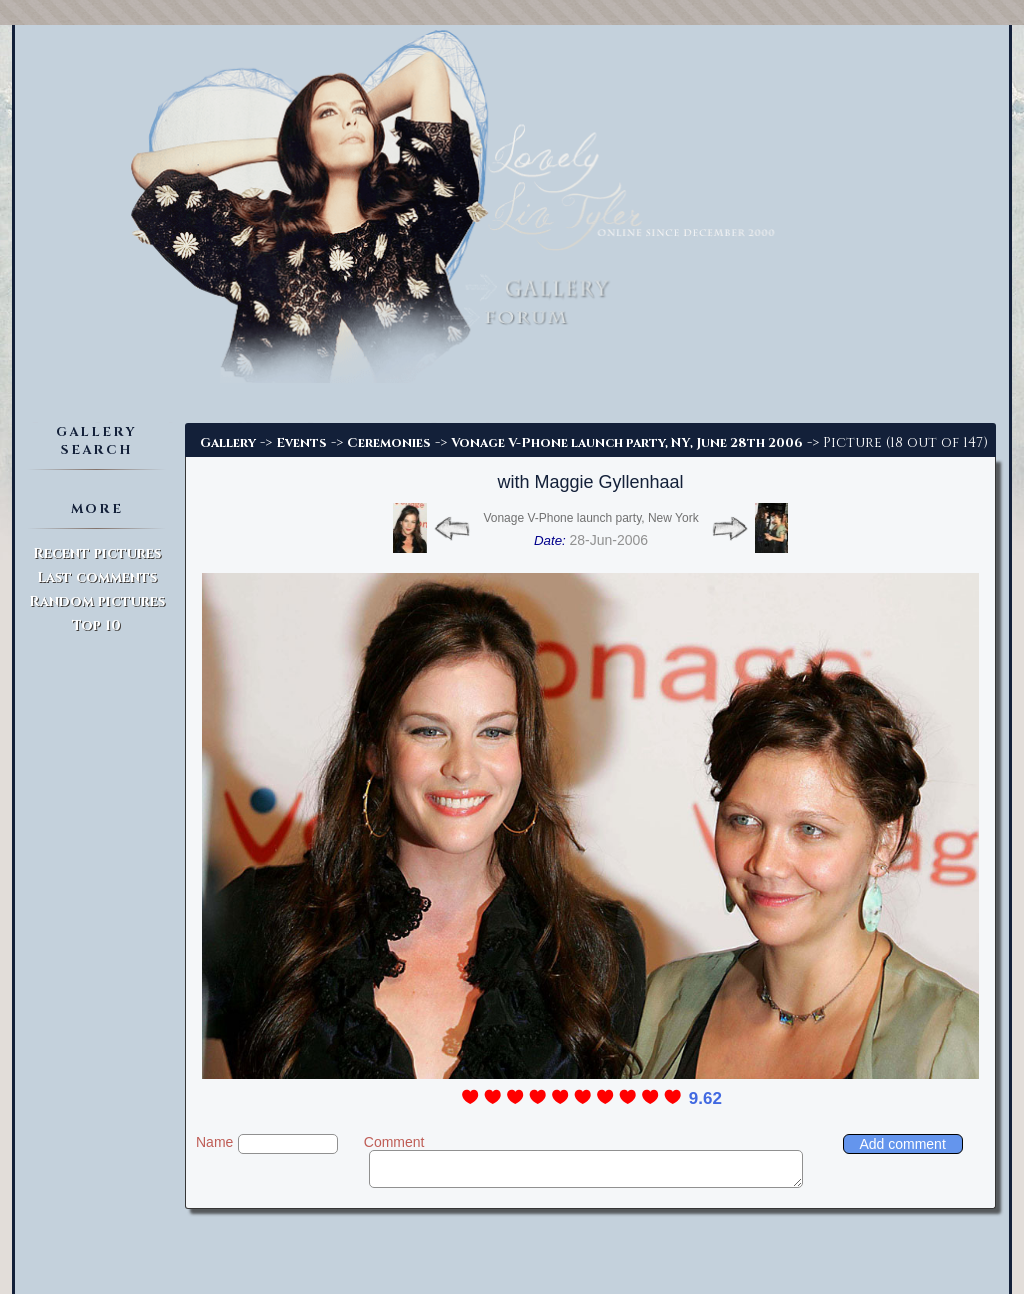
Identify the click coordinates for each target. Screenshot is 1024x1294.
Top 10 (96, 625)
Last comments (97, 577)
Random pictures (97, 601)
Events (301, 443)
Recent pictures (97, 553)
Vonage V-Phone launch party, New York (590, 518)
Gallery (228, 443)
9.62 (705, 1098)
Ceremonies (389, 443)
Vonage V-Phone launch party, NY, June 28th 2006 (627, 443)
